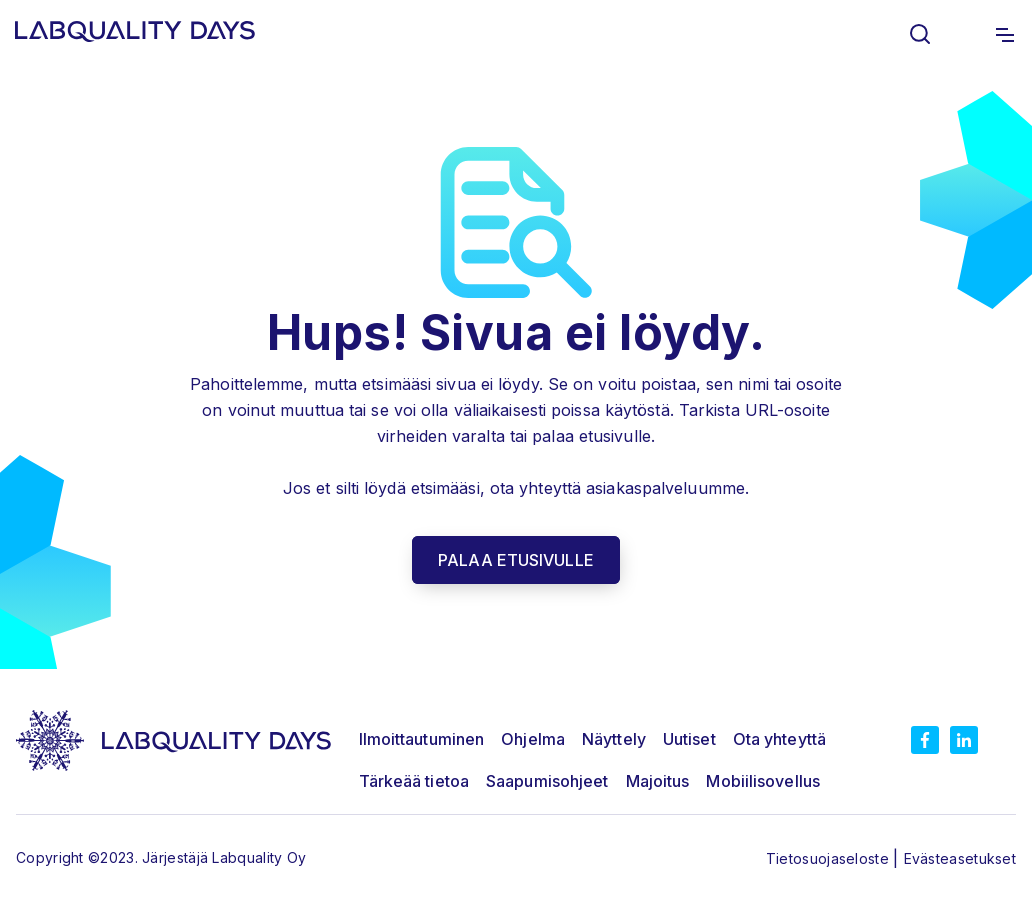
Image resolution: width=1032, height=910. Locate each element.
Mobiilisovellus (763, 781)
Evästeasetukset (960, 858)
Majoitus (658, 781)
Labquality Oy (259, 857)
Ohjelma (533, 739)
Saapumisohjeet (547, 781)
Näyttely (614, 739)
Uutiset (689, 739)
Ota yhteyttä (779, 739)
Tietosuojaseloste (829, 858)
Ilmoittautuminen (422, 739)
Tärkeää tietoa (414, 781)
